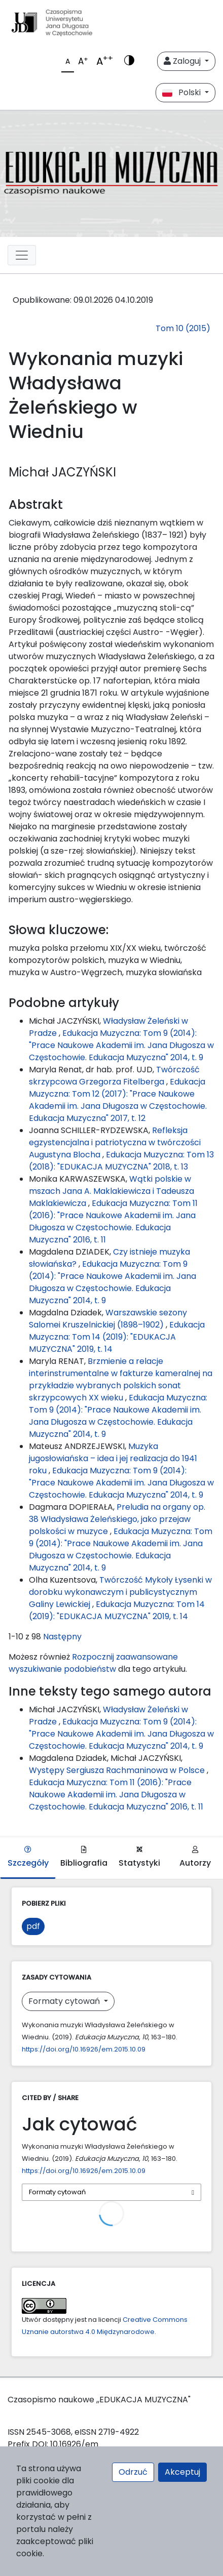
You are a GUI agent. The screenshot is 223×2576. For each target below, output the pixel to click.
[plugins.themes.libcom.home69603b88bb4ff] (111, 173)
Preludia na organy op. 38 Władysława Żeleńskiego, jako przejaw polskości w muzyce (117, 1519)
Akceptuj (182, 2472)
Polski (182, 92)
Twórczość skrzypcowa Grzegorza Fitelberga (114, 1076)
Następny (62, 1636)
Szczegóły (28, 1857)
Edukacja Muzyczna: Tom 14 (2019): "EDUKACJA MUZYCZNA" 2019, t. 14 (117, 1337)
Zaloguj (183, 61)
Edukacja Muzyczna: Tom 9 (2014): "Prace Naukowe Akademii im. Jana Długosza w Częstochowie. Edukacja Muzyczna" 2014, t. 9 (121, 1045)
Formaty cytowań (65, 2001)
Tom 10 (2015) (183, 328)
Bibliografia (83, 1857)
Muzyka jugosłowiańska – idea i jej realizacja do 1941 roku (113, 1458)
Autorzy (195, 1857)
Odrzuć (133, 2472)
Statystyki (139, 1857)
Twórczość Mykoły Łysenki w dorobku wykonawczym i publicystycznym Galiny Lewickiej (120, 1592)
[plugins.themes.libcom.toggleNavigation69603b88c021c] (22, 255)
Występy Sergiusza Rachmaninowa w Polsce (118, 1770)
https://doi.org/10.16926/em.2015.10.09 (83, 2049)
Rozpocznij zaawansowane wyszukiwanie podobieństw (93, 1663)
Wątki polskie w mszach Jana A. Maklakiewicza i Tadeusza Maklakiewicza (111, 1191)
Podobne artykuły (64, 1002)
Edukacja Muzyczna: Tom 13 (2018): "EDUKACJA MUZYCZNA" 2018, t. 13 (121, 1161)
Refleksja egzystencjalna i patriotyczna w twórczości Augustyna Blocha (115, 1142)
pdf (33, 1926)
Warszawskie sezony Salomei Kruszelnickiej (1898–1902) (108, 1319)
